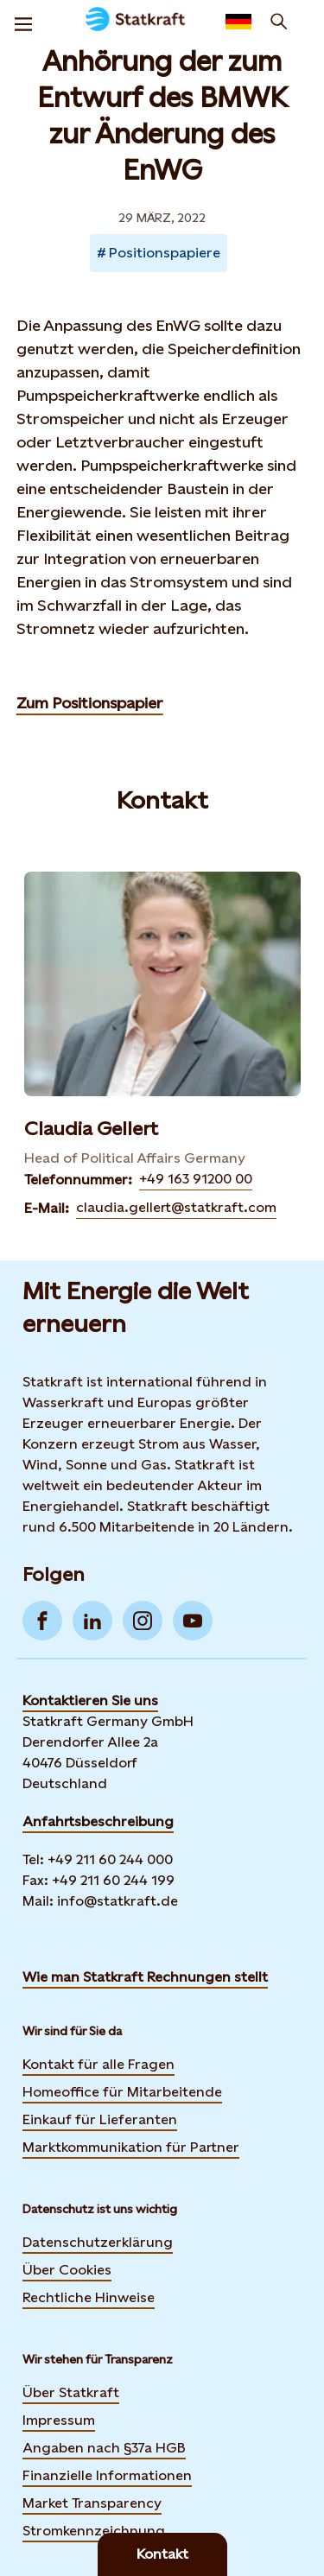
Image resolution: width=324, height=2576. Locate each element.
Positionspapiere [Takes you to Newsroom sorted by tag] (164, 252)
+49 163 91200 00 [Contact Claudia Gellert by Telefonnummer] (195, 1179)
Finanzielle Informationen (107, 2475)
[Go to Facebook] (42, 1620)
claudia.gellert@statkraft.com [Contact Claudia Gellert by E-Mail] (176, 1207)
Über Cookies (66, 2270)
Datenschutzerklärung (97, 2242)
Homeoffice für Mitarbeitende (122, 2092)
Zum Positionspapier (89, 703)
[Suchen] (279, 22)
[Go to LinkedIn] (92, 1620)
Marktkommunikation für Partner (130, 2147)
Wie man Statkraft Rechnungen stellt (145, 1977)
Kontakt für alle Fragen (98, 2064)
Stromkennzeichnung (93, 2530)
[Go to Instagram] (142, 1620)
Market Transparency (92, 2503)
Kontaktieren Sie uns (90, 1700)
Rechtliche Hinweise (88, 2297)
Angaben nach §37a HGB (104, 2448)
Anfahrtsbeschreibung (98, 1821)
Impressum (58, 2420)
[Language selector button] (238, 21)
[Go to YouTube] (193, 1620)
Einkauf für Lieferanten (99, 2119)
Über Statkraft (70, 2392)
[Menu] (23, 21)
